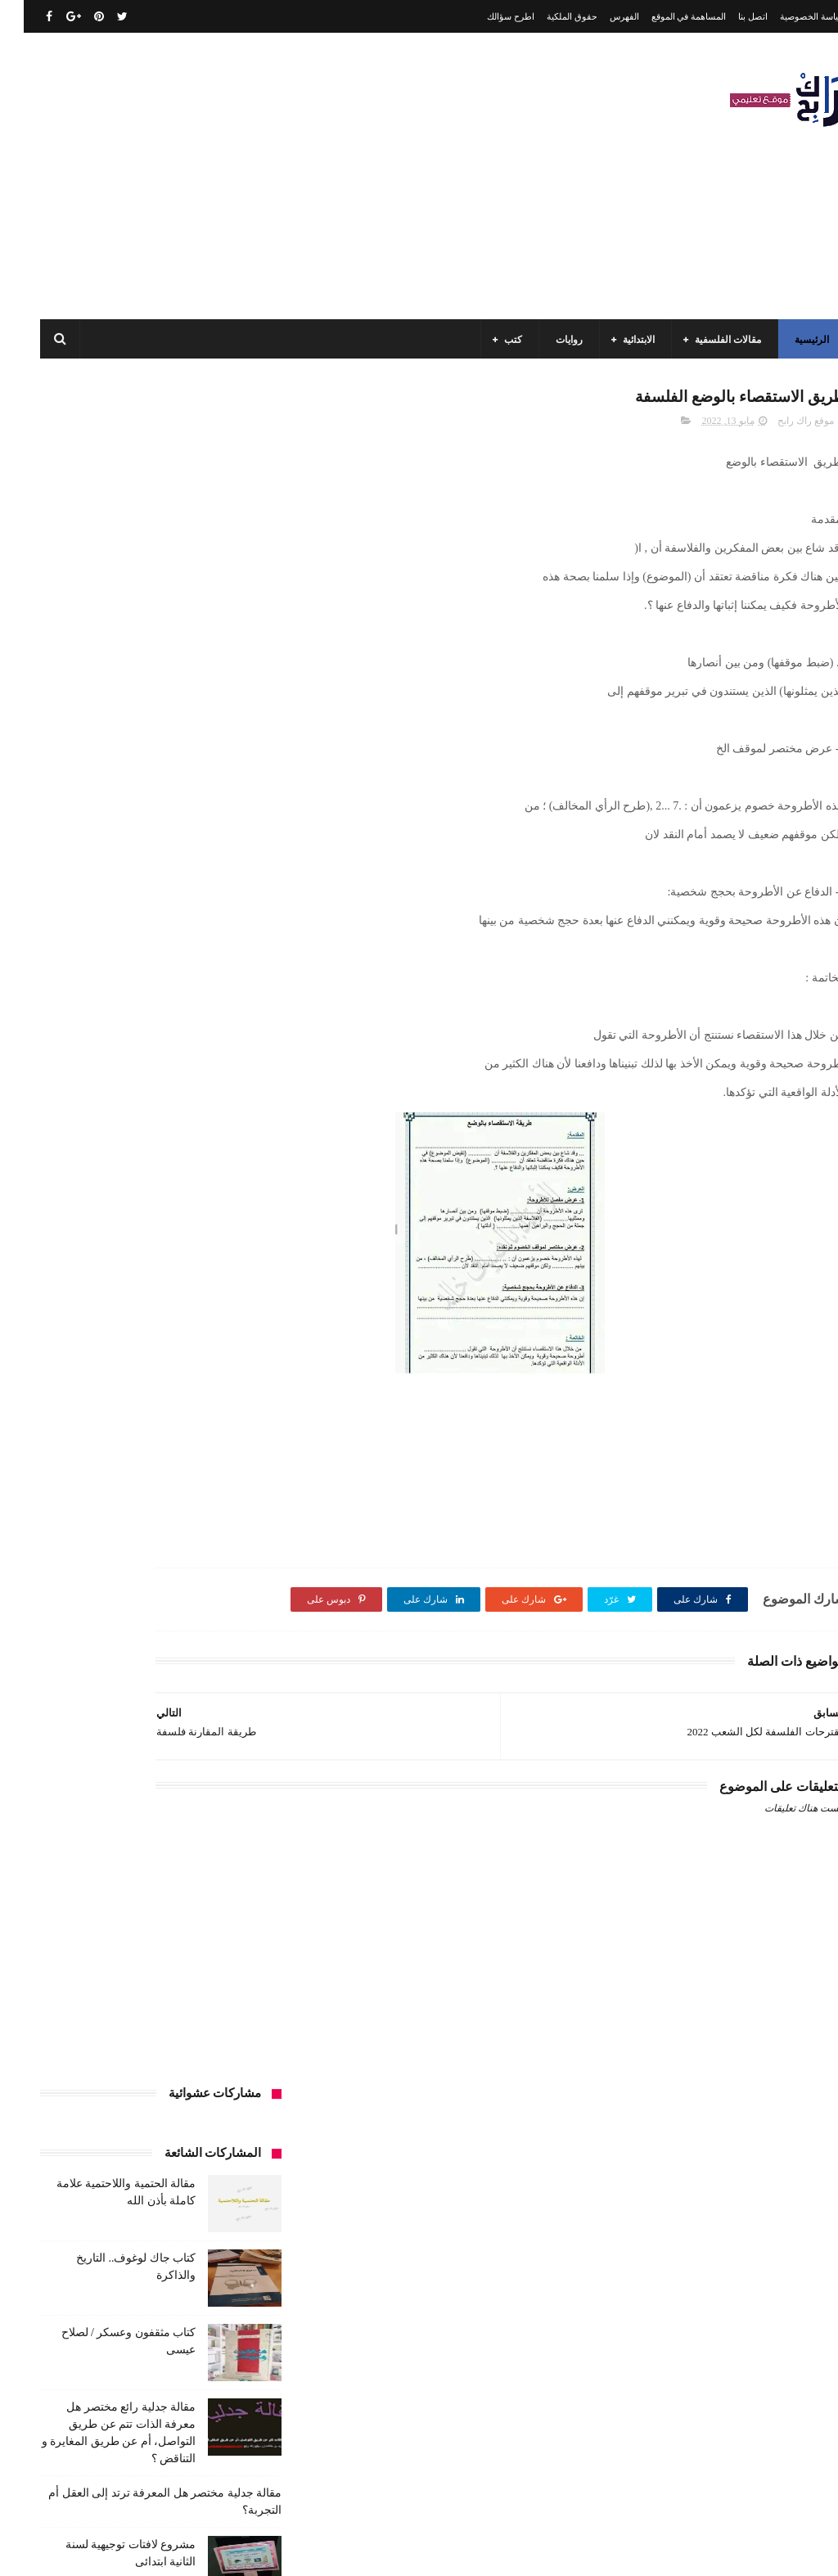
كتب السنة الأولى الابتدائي (132, 1685)
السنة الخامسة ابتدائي (204, 1413)
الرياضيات (103, 1291)
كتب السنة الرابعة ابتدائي (198, 1806)
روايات (545, 339)
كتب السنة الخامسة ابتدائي (194, 1776)
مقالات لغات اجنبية (211, 1988)
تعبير (90, 1534)
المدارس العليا (112, 1443)
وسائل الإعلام (222, 2079)
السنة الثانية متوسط (103, 1382)
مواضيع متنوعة (144, 2018)
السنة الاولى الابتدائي (91, 1322)
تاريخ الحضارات (109, 1503)
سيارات (139, 1594)
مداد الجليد (545, 2550)
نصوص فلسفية (108, 2049)
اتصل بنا (729, 16)
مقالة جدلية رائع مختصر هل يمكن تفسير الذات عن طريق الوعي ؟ (104, 1013)
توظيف (234, 1564)
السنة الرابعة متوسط (206, 1443)
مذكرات (94, 1897)
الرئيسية (788, 339)
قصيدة (236, 1655)
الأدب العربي (223, 1291)
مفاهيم (172, 1927)
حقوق (186, 1564)
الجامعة (161, 1291)
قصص (88, 1625)
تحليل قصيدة (223, 1534)
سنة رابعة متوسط (213, 1594)
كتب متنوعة (155, 1897)
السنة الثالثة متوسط (108, 1352)
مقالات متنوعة (122, 1988)
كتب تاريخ (141, 1867)
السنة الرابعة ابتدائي (98, 1413)
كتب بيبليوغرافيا (216, 1867)
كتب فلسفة (225, 1897)
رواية (143, 1564)
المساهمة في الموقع (665, 16)
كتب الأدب (228, 1685)
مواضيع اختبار (222, 2018)
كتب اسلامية (175, 1655)
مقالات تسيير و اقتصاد (204, 1958)
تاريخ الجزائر (149, 1473)
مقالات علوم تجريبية (96, 1958)
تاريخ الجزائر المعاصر (205, 1503)
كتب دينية (80, 1867)
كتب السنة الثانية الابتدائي (197, 1746)
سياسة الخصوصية (789, 16)
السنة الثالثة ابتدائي (210, 1352)
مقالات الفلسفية (704, 339)
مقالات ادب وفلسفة (96, 1927)
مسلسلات (228, 1927)
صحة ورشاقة (75, 1594)
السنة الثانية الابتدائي (207, 1382)
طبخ (240, 1625)
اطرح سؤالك (487, 16)
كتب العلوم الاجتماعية (82, 1806)
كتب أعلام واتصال (92, 1655)
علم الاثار (190, 1625)
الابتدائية (615, 339)
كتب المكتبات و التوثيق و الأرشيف (179, 1837)
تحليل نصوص (148, 1534)
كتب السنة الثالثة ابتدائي (200, 1715)
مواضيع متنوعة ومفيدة (204, 2049)
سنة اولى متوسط (76, 1564)
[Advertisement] (314, 176)
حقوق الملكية (548, 16)
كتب (489, 339)
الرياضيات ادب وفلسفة (202, 1322)
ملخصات (53, 1988)
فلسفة (136, 1625)
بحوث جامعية (222, 1473)
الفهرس (600, 16)
